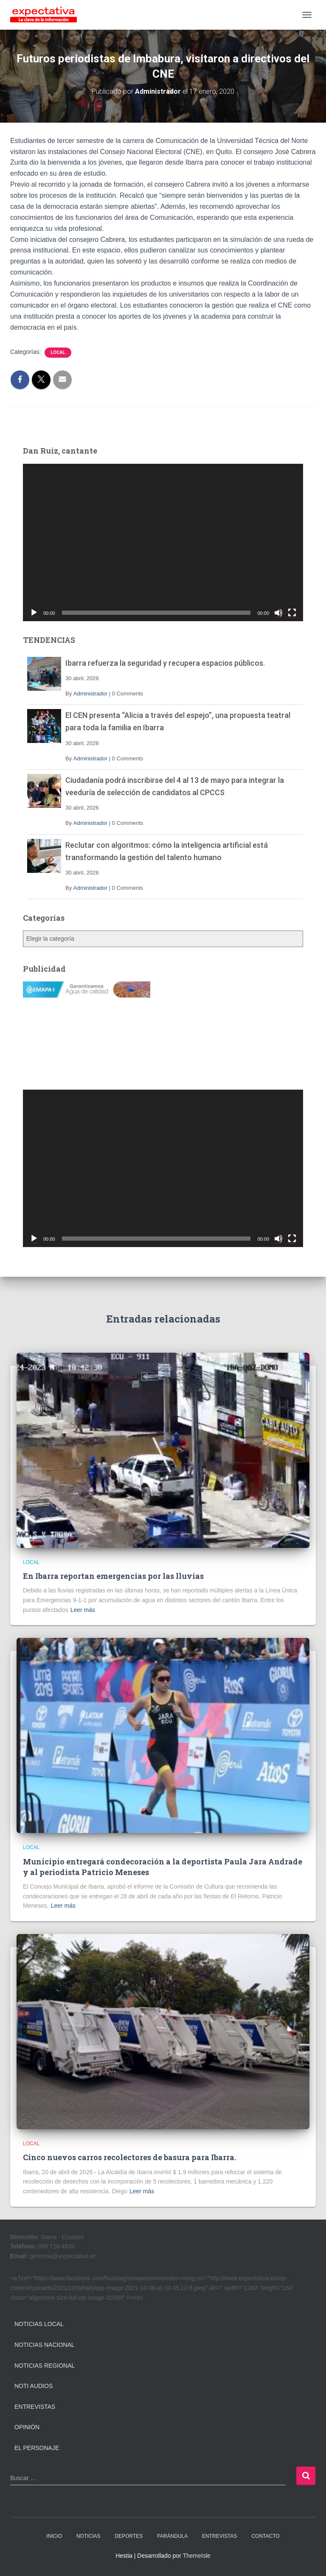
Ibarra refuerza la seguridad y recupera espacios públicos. (165, 663)
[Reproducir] (34, 612)
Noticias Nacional (44, 2344)
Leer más (82, 1609)
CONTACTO (265, 2536)
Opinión (26, 2427)
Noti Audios (33, 2386)
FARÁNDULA (172, 2536)
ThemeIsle (196, 2555)
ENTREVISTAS (219, 2536)
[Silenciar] (278, 612)
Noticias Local (39, 2324)
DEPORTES (129, 2536)
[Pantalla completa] (292, 612)
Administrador (90, 693)
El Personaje (36, 2447)
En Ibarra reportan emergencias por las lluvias (113, 1576)
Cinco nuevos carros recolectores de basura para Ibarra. (129, 2157)
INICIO (54, 2536)
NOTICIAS (88, 2536)
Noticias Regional (44, 2365)
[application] (163, 542)
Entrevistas (34, 2406)
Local (58, 352)
